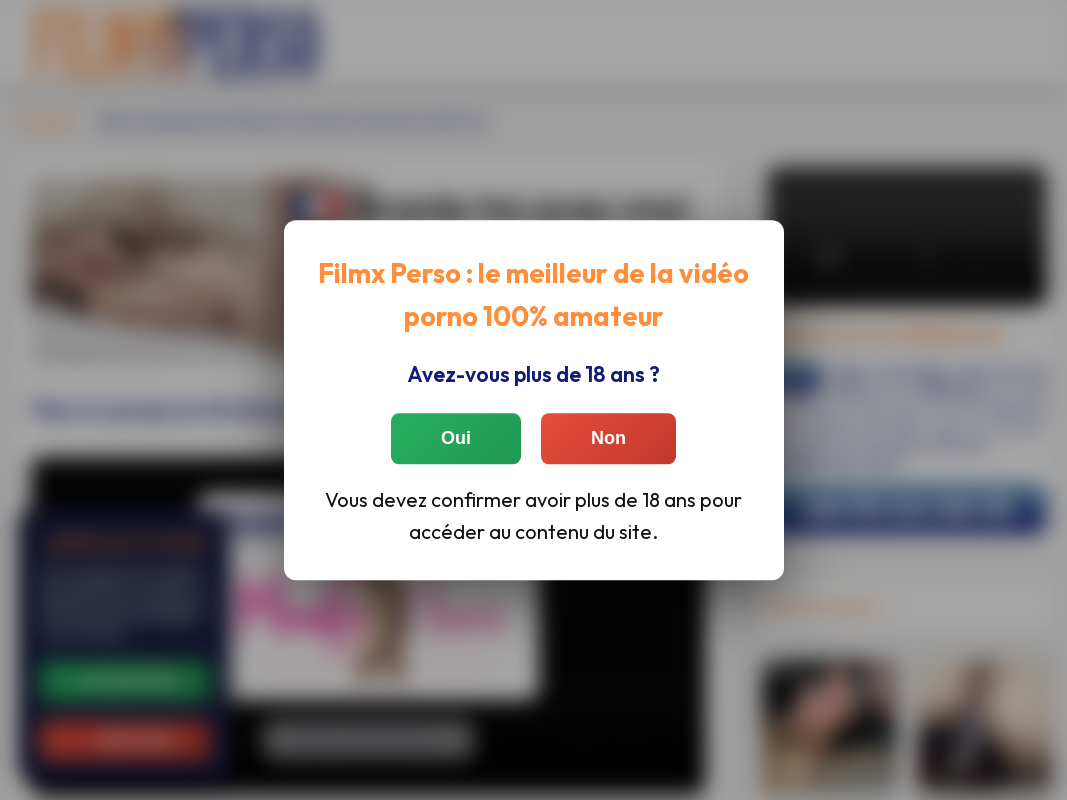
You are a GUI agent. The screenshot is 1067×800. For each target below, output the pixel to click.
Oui (456, 438)
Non (608, 438)
